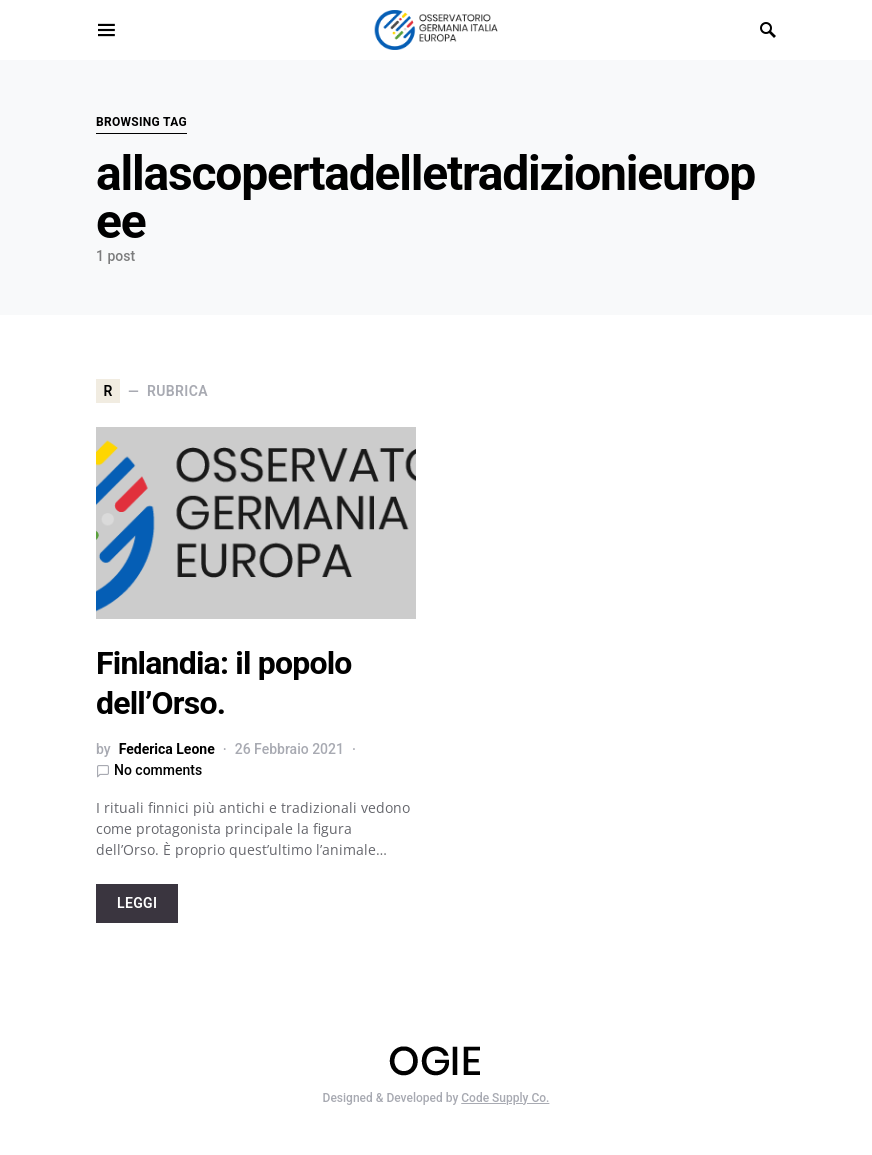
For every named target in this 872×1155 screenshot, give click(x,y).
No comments (158, 770)
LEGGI (137, 903)
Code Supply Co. (505, 1098)
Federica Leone (167, 749)
